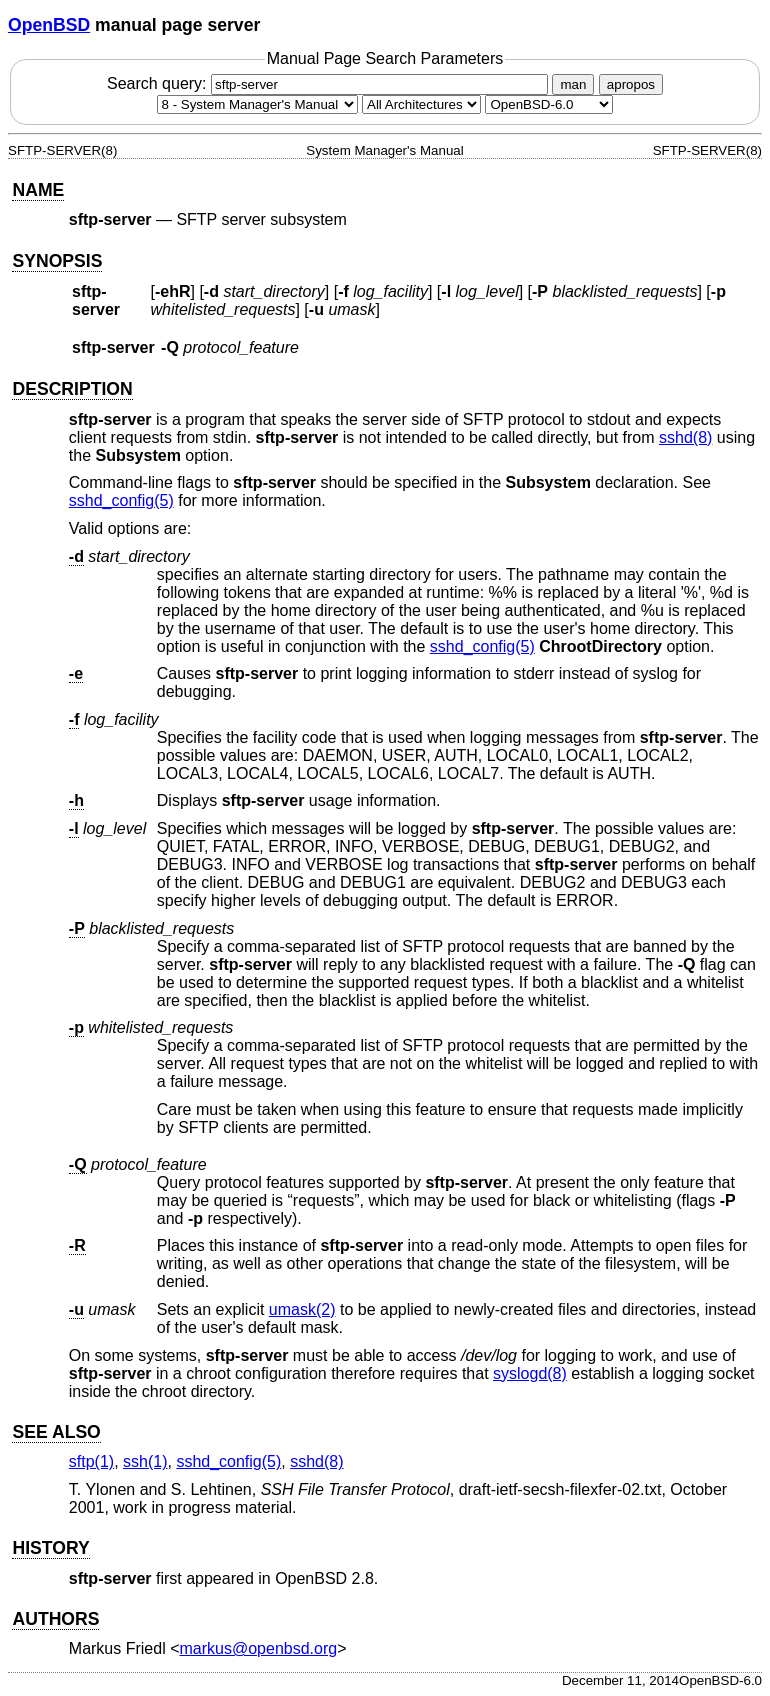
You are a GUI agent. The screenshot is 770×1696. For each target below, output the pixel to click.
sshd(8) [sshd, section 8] (685, 437)
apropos (631, 84)
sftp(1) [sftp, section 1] (91, 1461)
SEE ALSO (56, 1432)
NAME (38, 190)
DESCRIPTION (72, 389)
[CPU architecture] (421, 104)
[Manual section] (257, 104)
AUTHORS (55, 1619)
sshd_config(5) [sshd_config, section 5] (121, 500)
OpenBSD (49, 25)
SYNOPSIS (57, 261)
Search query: (330, 83)
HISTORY (50, 1548)
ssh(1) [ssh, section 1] (145, 1461)
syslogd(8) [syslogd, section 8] (530, 1373)
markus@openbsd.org (259, 1648)
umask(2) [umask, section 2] (302, 1309)
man (573, 84)
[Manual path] (549, 104)
